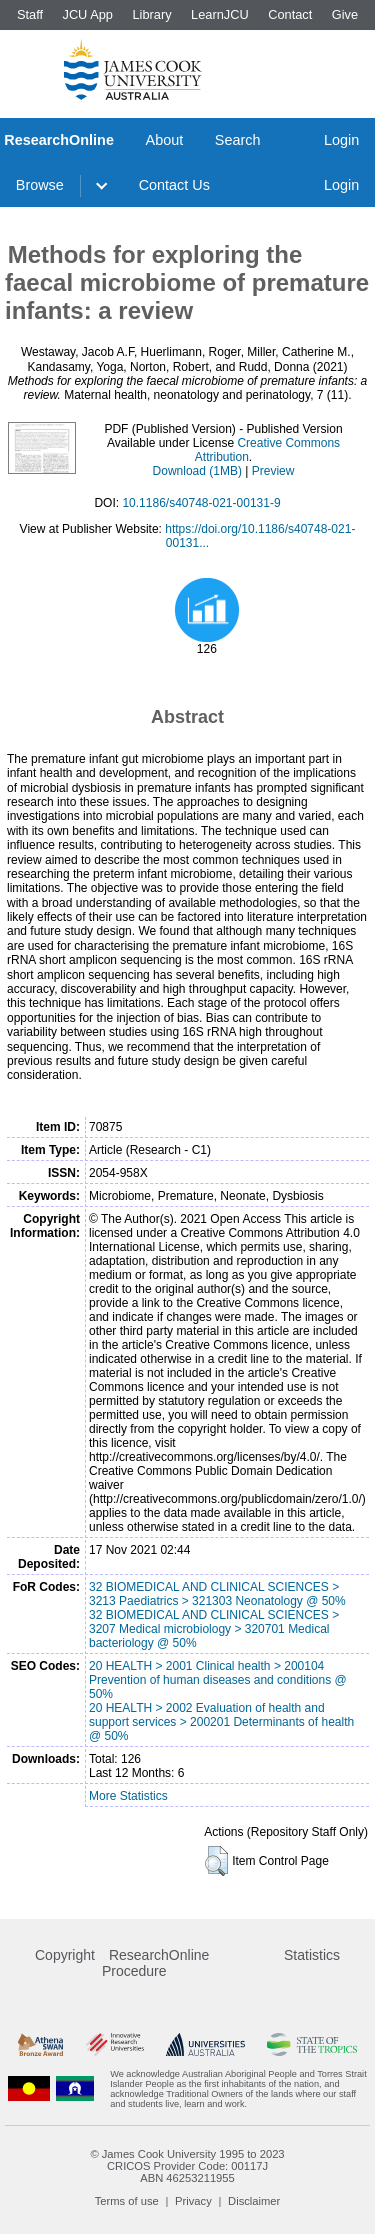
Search (238, 140)
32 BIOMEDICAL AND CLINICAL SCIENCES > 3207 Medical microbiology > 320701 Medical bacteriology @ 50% (214, 1629)
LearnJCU (220, 14)
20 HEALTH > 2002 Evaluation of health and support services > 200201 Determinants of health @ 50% (221, 1722)
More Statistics (128, 1796)
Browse (40, 185)
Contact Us (174, 185)
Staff (30, 14)
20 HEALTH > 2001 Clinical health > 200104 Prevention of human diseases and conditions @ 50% (218, 1680)
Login (341, 140)
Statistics (312, 1955)
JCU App (87, 14)
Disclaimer (254, 2201)
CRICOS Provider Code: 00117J (187, 2166)
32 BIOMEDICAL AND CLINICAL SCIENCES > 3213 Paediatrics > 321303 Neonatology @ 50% (217, 1594)
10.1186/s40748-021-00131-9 (201, 503)
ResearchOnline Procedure (155, 1963)
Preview (273, 471)
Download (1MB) (197, 471)
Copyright (65, 1955)
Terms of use (127, 2201)
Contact (290, 14)
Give (345, 14)
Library (151, 14)
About (165, 140)
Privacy (193, 2201)
